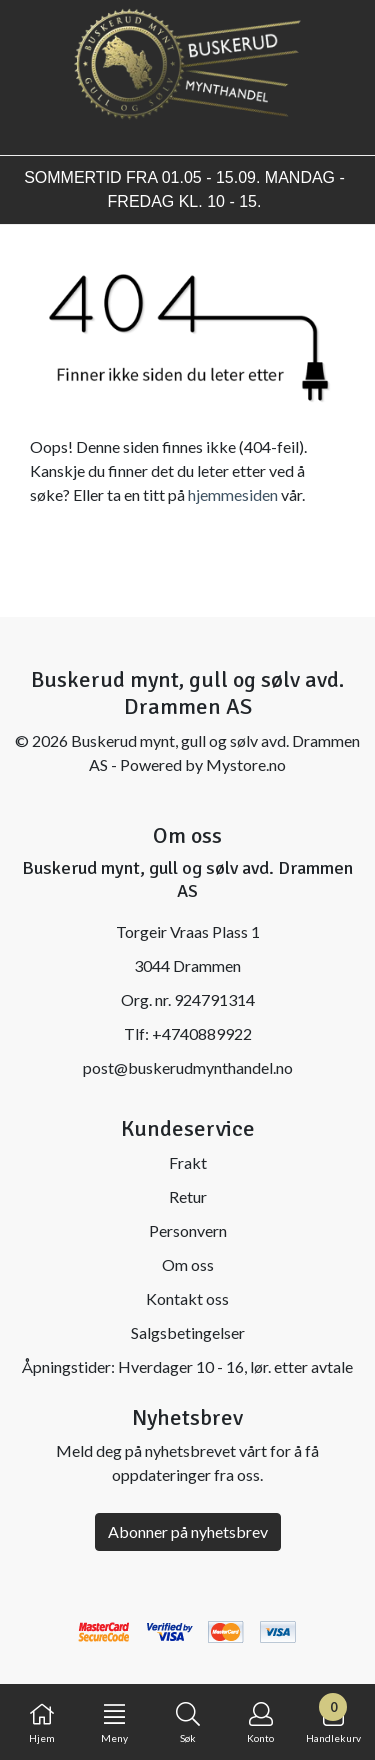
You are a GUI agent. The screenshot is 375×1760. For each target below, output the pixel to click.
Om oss (188, 1264)
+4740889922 (202, 1033)
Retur (188, 1196)
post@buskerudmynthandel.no (188, 1067)
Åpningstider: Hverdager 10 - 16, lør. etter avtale (187, 1366)
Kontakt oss (187, 1298)
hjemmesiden (233, 494)
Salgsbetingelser (188, 1332)
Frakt (188, 1162)
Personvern (188, 1230)
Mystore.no (246, 764)
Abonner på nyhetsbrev (188, 1531)
